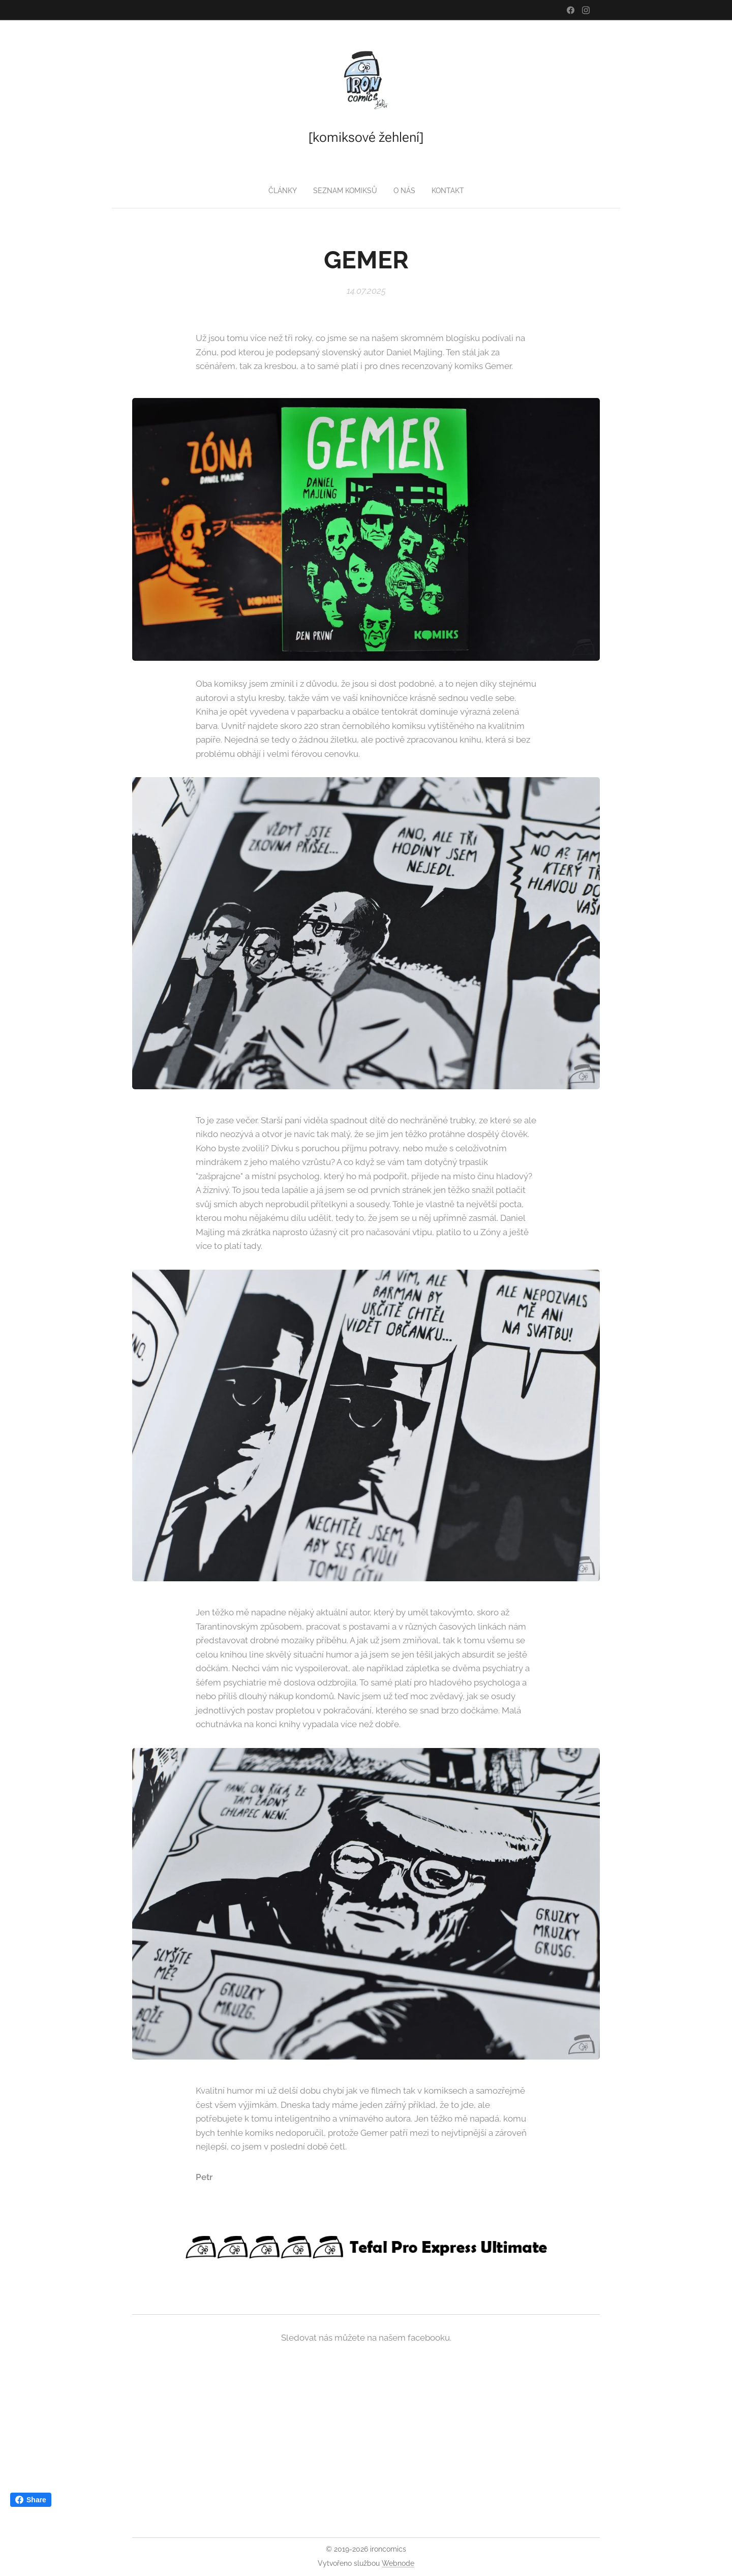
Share (30, 2500)
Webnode (398, 2563)
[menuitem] (281, 190)
